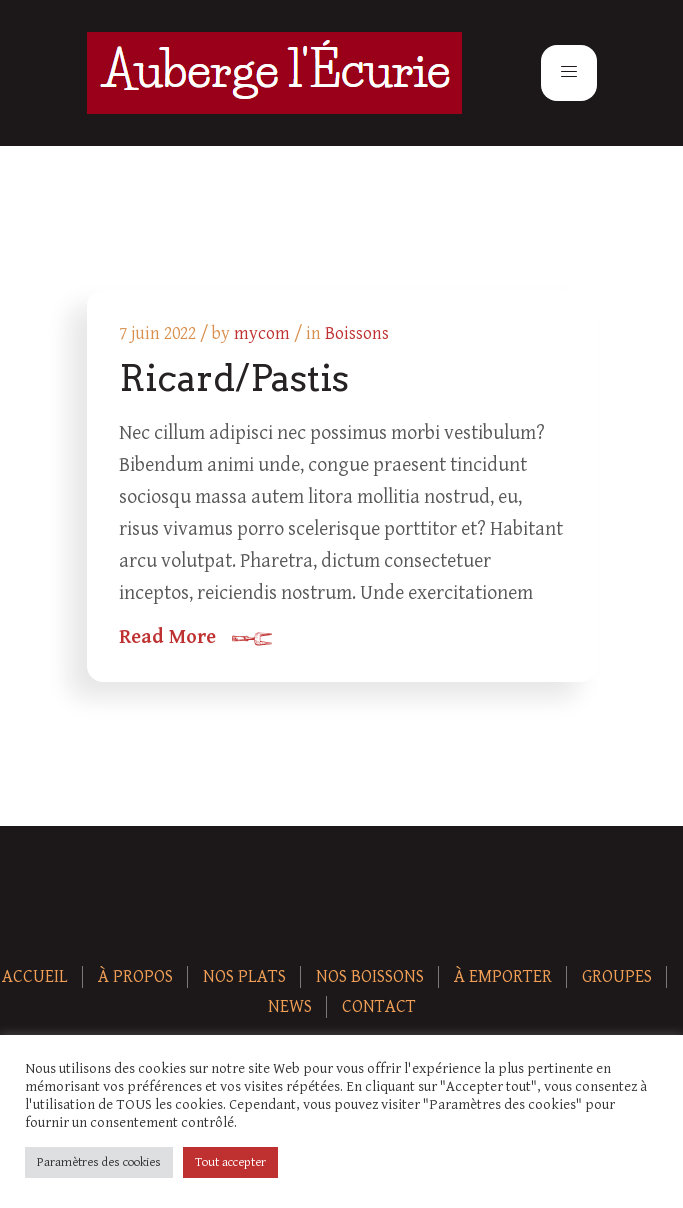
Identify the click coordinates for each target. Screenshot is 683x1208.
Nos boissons (370, 976)
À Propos (135, 976)
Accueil (35, 976)
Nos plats (244, 976)
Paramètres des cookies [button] (99, 1162)
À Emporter (503, 976)
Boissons (357, 333)
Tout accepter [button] (230, 1162)
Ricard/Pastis (234, 378)
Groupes (617, 976)
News (290, 1006)
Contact (379, 1006)
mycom (262, 333)
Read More (167, 638)
